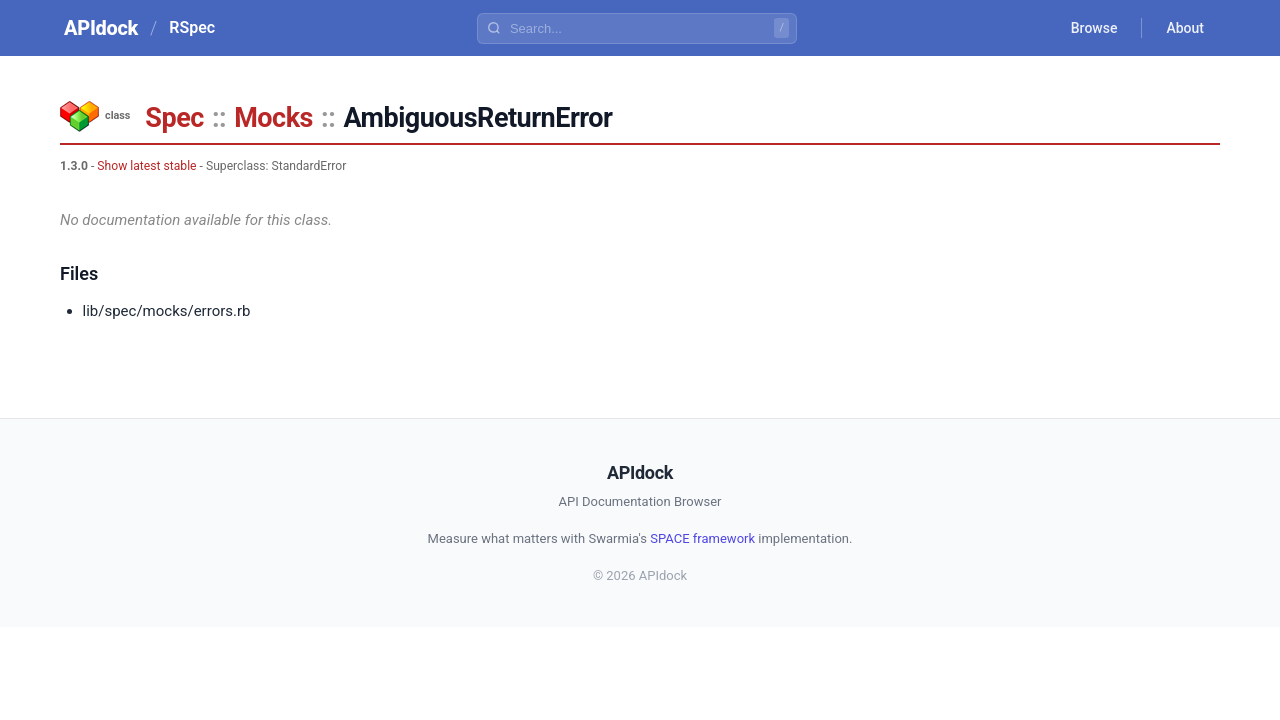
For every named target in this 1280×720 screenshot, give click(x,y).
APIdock (101, 28)
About (1185, 28)
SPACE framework (702, 538)
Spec (174, 118)
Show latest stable (146, 166)
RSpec (192, 27)
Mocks (273, 118)
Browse (1094, 28)
